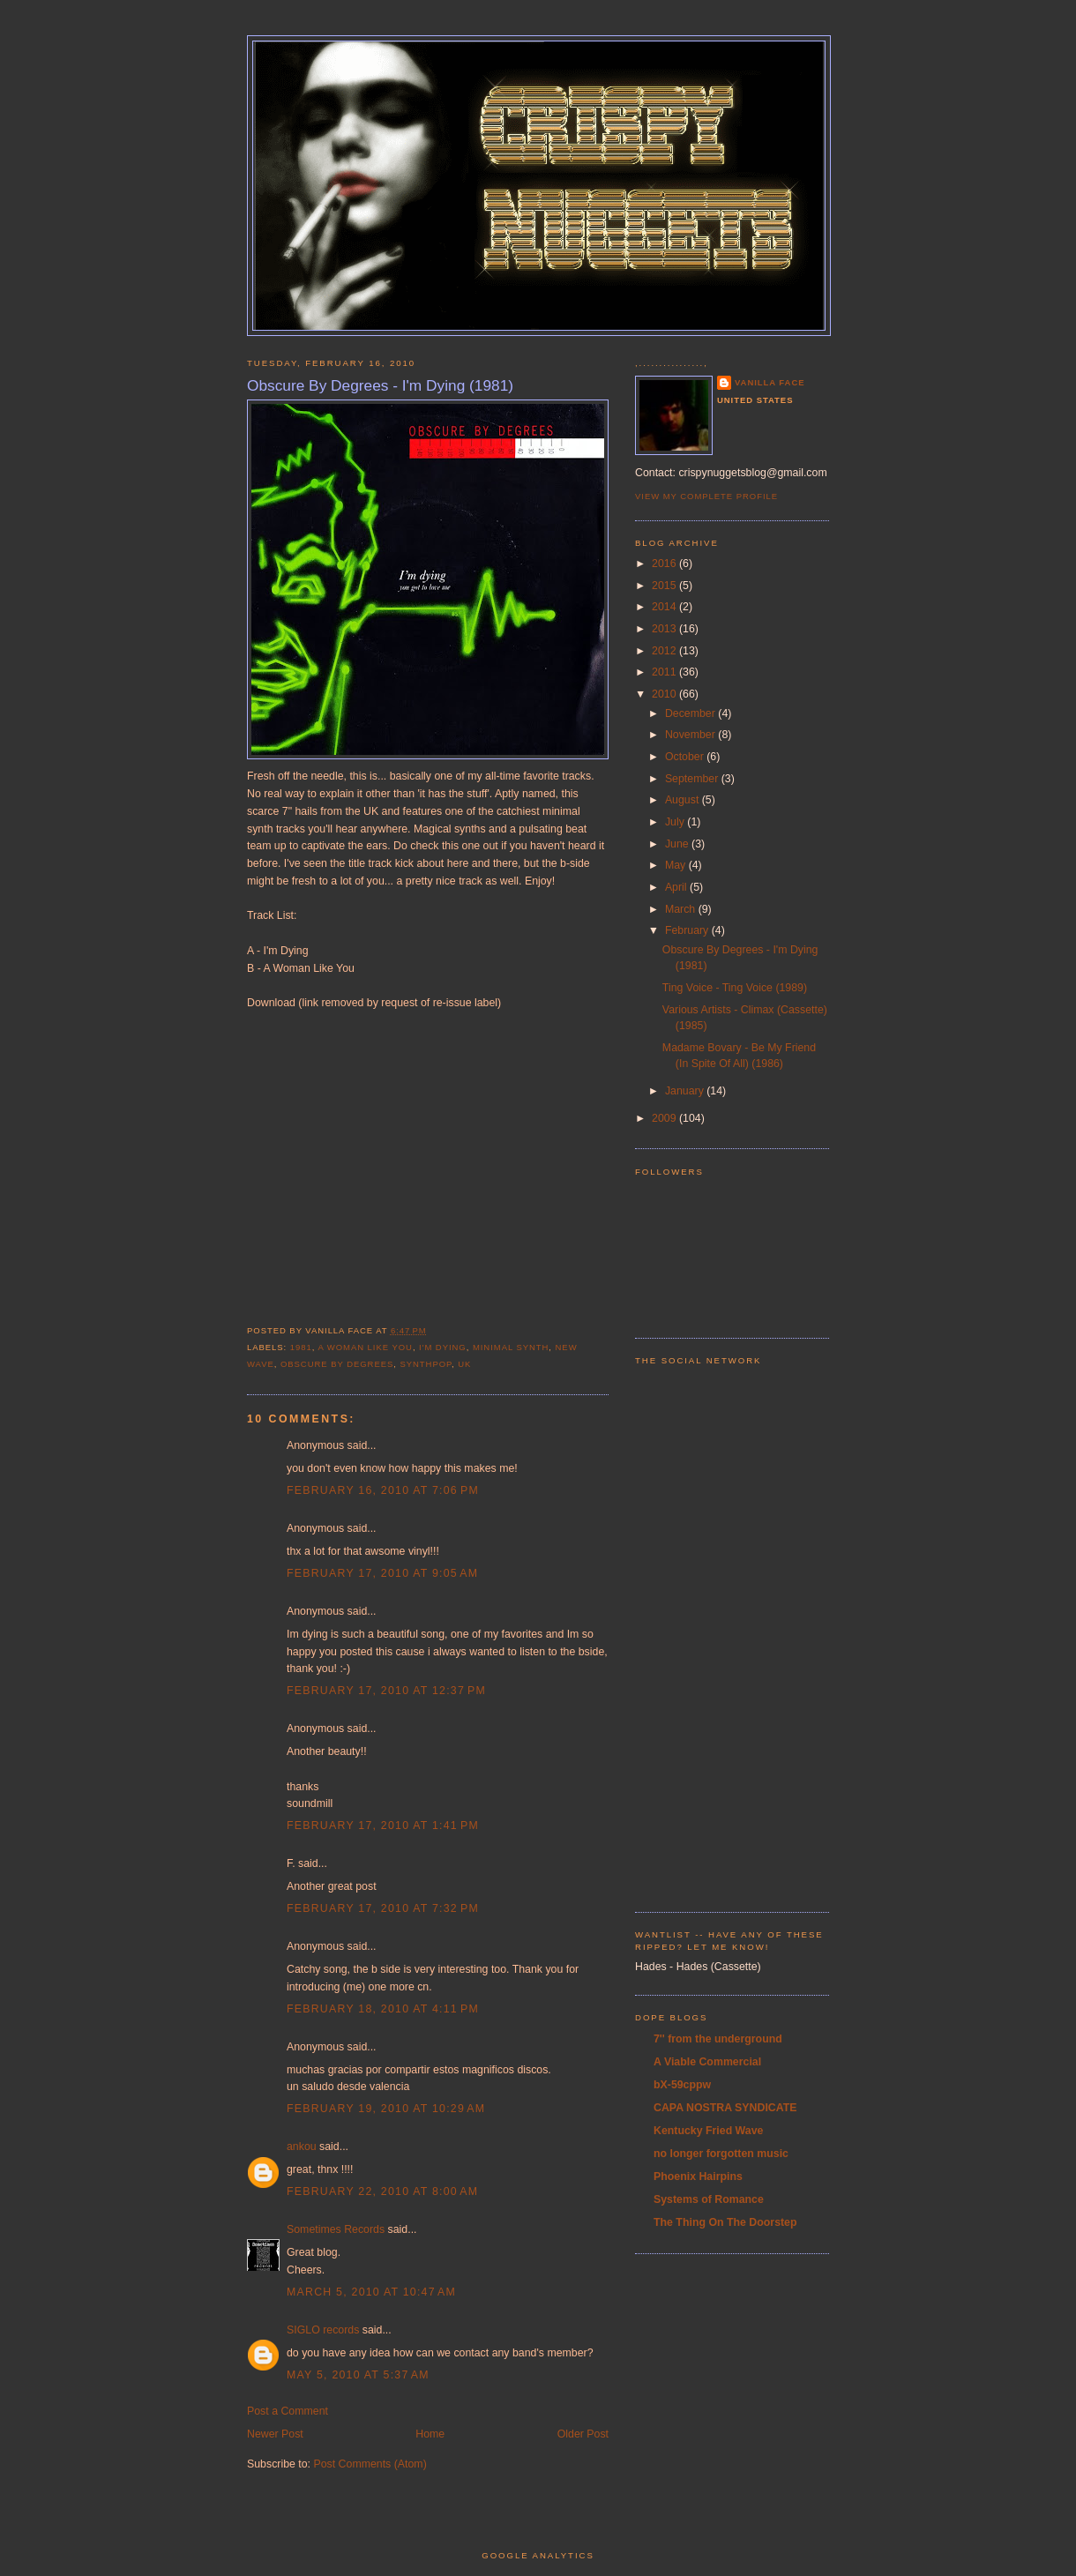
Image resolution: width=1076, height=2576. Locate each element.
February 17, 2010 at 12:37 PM (386, 1690)
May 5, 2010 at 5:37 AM (358, 2375)
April (677, 887)
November (691, 734)
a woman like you (365, 1347)
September (693, 779)
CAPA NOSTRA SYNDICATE (725, 2108)
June (678, 844)
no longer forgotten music (721, 2153)
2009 (665, 1118)
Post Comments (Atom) (369, 2464)
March (682, 909)
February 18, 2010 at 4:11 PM (383, 2009)
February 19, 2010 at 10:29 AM (386, 2108)
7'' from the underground (718, 2039)
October (685, 756)
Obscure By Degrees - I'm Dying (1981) (380, 385)
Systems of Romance (709, 2199)
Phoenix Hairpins (698, 2176)
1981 (301, 1347)
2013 (665, 629)
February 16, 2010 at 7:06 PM (383, 1490)
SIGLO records (323, 2330)
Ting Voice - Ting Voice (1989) (734, 988)
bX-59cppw (682, 2085)
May (677, 865)
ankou (302, 2146)
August (683, 800)
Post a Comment (287, 2411)
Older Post (583, 2434)
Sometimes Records (336, 2229)
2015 (665, 585)
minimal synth (511, 1347)
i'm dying (443, 1347)
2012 (665, 651)
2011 (665, 672)
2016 (665, 563)
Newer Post (275, 2434)
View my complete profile (706, 496)
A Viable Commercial (707, 2062)
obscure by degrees (336, 1364)
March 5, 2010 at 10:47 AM (371, 2292)
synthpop (426, 1364)
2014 (665, 607)
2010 (665, 694)
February (688, 930)
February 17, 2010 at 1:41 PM (383, 1825)
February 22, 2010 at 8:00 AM (382, 2191)
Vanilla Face (770, 382)
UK (464, 1364)
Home (430, 2434)
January (685, 1091)
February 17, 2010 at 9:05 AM (382, 1573)
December (691, 713)
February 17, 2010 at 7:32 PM (383, 1908)
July (676, 822)
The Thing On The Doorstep (725, 2222)
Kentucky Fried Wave (708, 2130)
